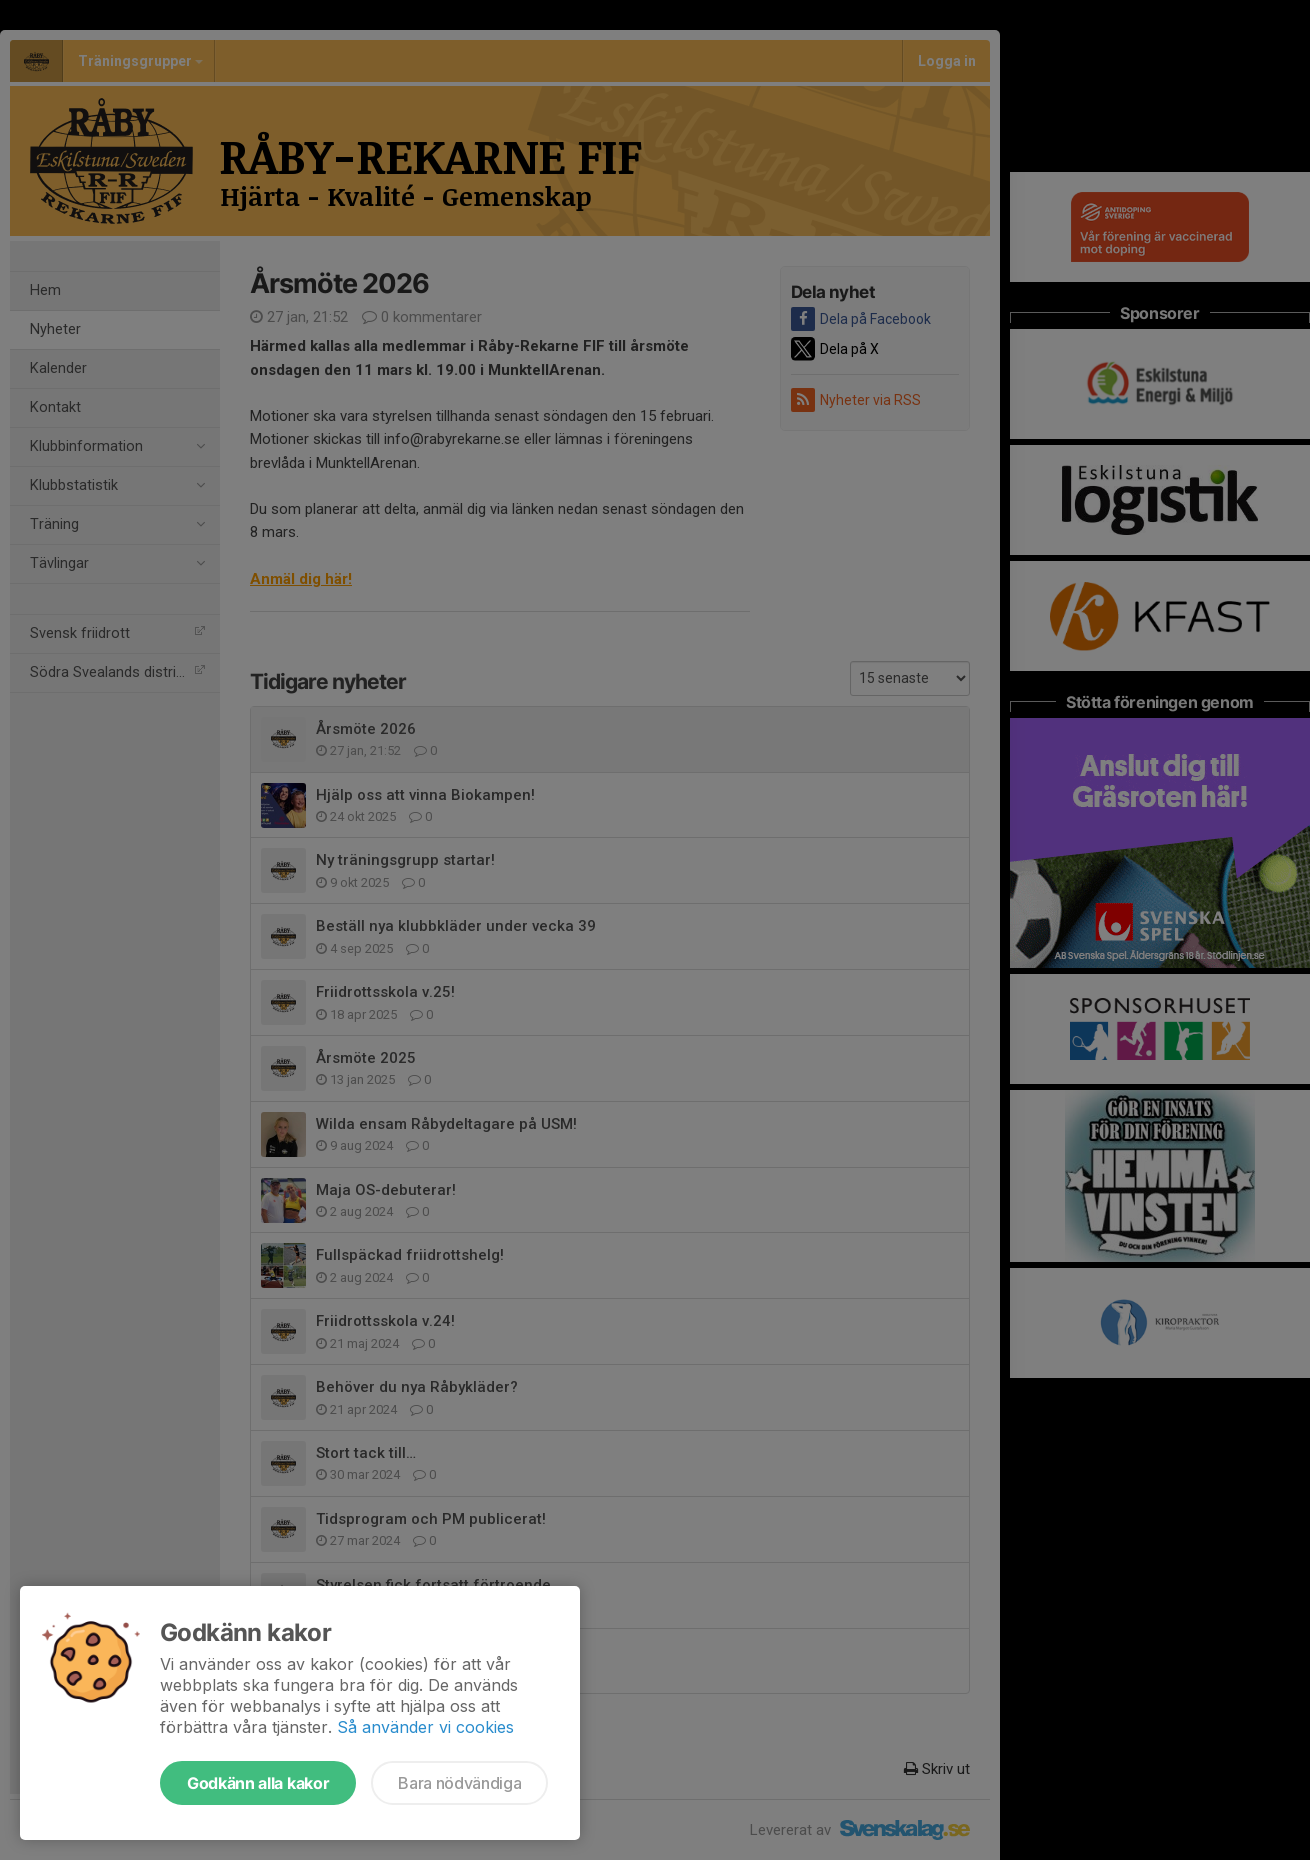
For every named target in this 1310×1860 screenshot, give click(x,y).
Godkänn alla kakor (258, 1783)
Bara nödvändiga (459, 1783)
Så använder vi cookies (425, 1727)
